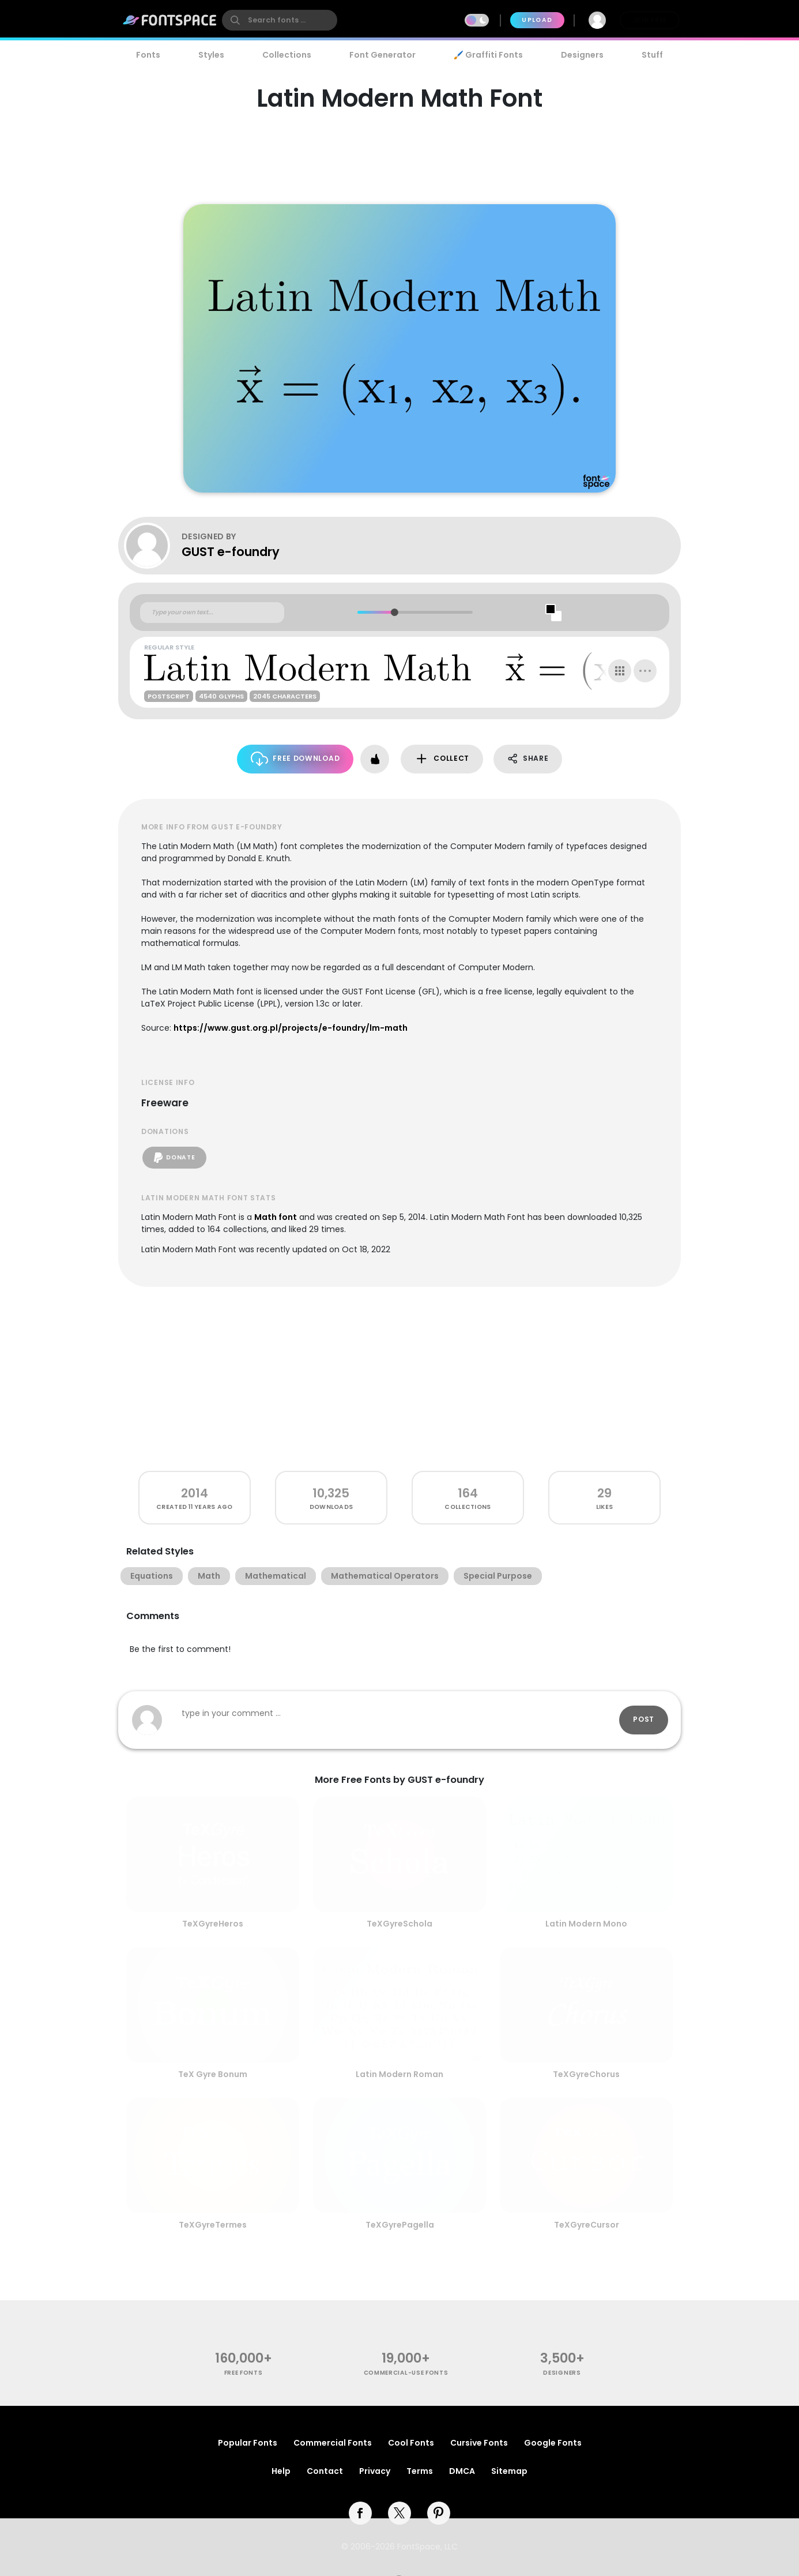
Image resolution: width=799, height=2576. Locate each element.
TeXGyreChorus (586, 2074)
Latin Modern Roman (399, 2074)
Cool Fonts (411, 2443)
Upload (537, 20)
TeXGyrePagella (399, 2224)
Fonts (148, 55)
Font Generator (382, 55)
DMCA (462, 2471)
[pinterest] (438, 2513)
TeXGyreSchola (399, 1923)
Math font (275, 1217)
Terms (419, 2471)
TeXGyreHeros (212, 1923)
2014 (194, 1493)
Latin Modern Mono (586, 1923)
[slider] (394, 612)
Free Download (295, 759)
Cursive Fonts (479, 2443)
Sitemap (509, 2471)
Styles (211, 55)
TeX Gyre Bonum (212, 2074)
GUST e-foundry (231, 551)
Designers (582, 55)
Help (281, 2471)
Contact (325, 2471)
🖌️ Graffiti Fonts (488, 55)
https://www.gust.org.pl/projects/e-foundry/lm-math (291, 1028)
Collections (286, 55)
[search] (279, 20)
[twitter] (399, 2513)
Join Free (649, 20)
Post (643, 1719)
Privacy (374, 2471)
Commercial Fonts (332, 2443)
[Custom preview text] (212, 612)
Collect (441, 759)
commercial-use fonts (406, 2372)
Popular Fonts (247, 2443)
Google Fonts (553, 2443)
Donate (174, 1157)
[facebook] (360, 2513)
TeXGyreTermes (213, 2224)
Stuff (652, 55)
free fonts (243, 2372)
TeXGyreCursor (586, 2224)
